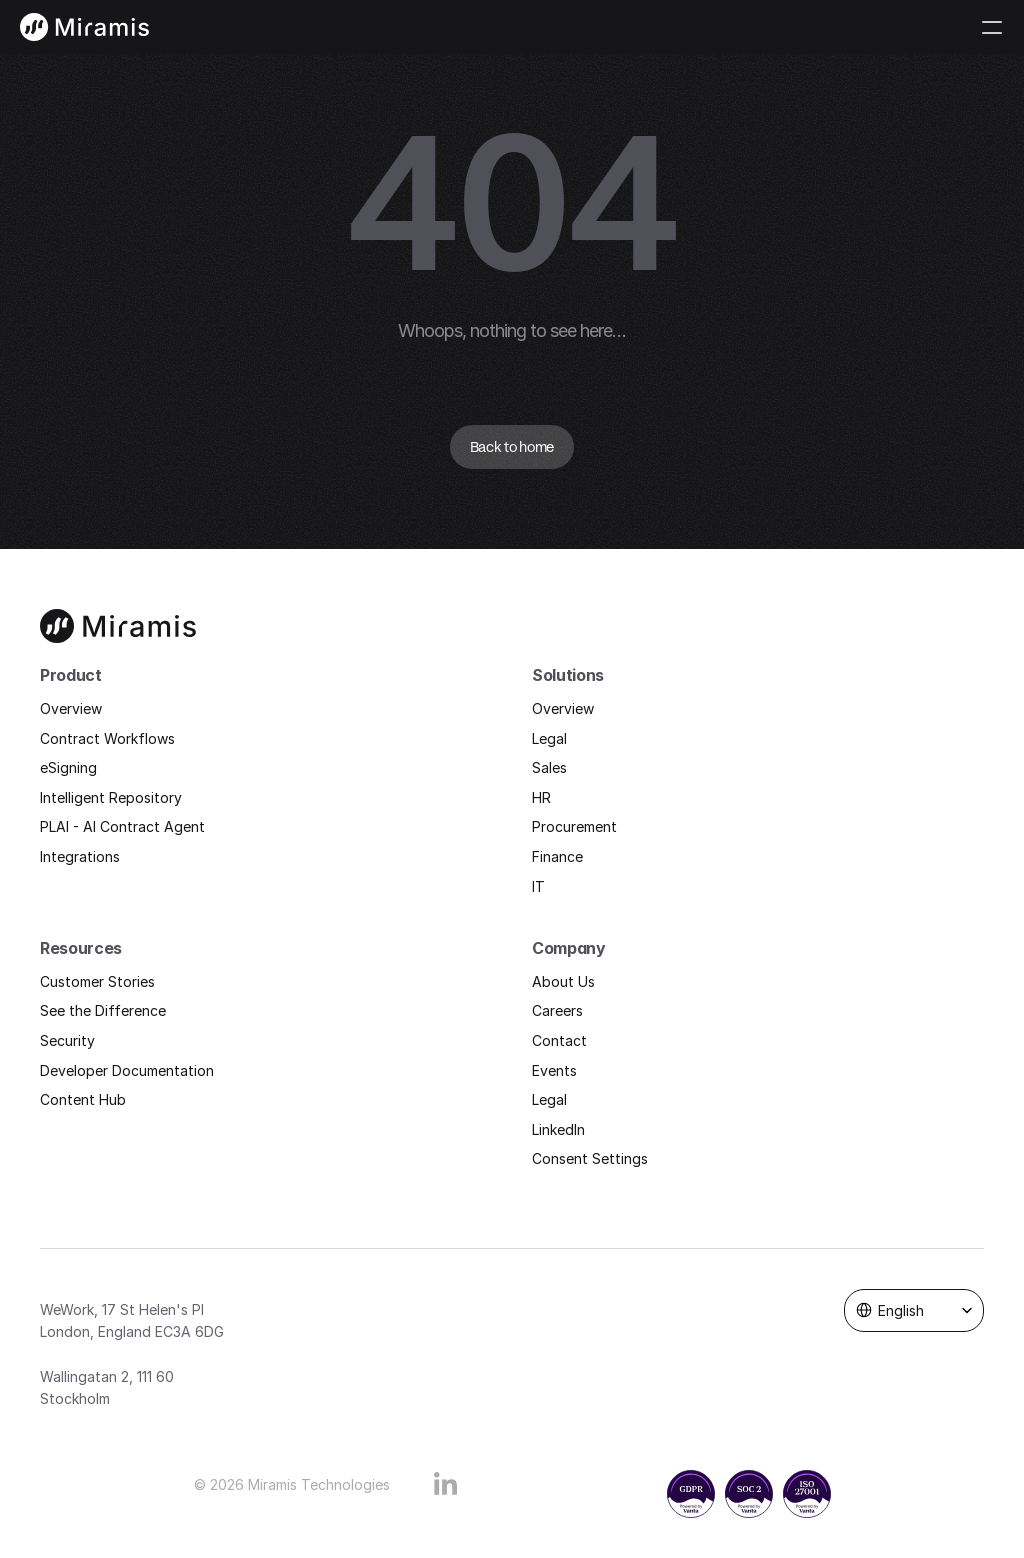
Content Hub (83, 1099)
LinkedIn (558, 1129)
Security (67, 1040)
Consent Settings (590, 1158)
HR (541, 797)
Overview (71, 708)
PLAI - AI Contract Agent (122, 826)
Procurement (574, 826)
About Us (563, 981)
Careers (557, 1010)
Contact (559, 1040)
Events (554, 1070)
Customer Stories (97, 981)
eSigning (68, 767)
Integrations (80, 856)
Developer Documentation (127, 1070)
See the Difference (103, 1010)
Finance (557, 856)
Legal (549, 738)
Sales (549, 767)
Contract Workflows (107, 738)
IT (538, 886)
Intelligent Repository (111, 797)
